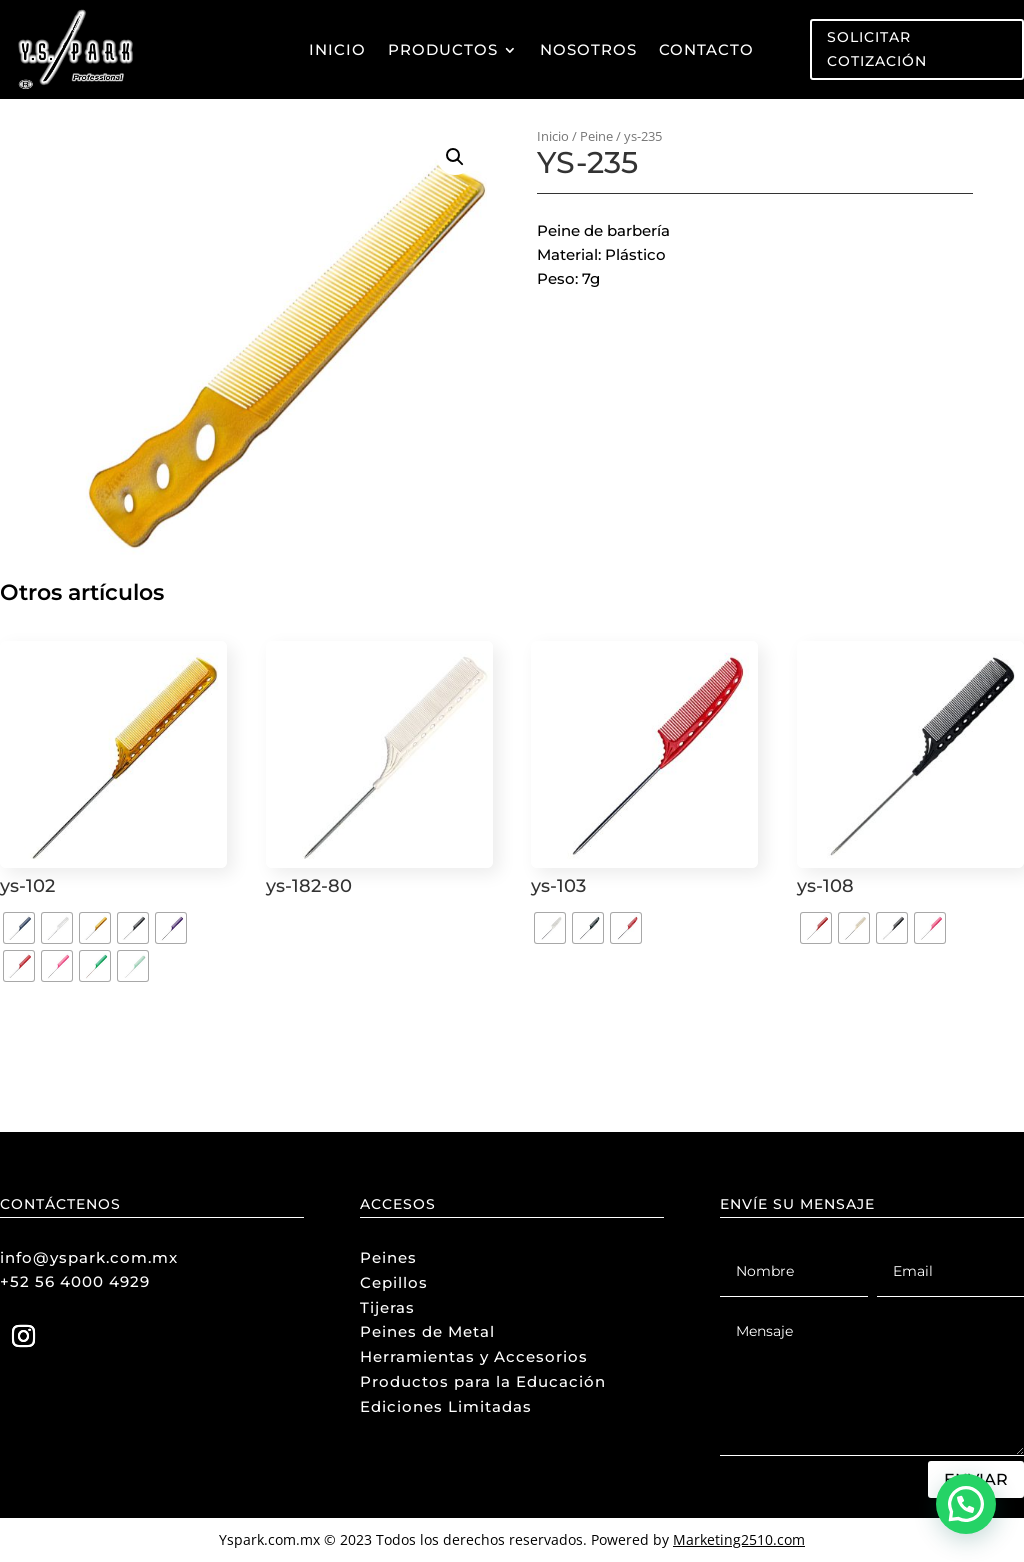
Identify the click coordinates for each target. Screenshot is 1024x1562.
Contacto (706, 49)
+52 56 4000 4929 (75, 1281)
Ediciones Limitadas (446, 1406)
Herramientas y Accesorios (474, 1356)
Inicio (337, 49)
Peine (596, 136)
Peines (388, 1257)
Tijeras (387, 1307)
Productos (443, 49)
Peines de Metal (427, 1331)
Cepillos (394, 1282)
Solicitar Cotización (877, 49)
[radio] (19, 928)
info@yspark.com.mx (89, 1257)
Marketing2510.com (739, 1539)
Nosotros (588, 49)
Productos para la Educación (483, 1381)
